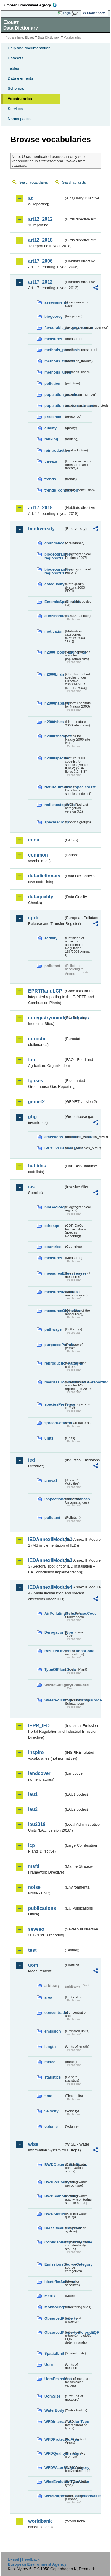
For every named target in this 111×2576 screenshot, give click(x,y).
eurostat (37, 1038)
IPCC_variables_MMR (54, 1148)
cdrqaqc (51, 1226)
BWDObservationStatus (54, 2164)
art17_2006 (40, 260)
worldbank (40, 2520)
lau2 (33, 1809)
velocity (51, 2111)
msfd (33, 1866)
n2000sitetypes (54, 736)
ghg (32, 1116)
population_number (54, 394)
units (49, 1438)
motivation (54, 631)
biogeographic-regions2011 (54, 571)
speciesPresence (54, 1404)
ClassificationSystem (54, 2228)
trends (50, 479)
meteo (50, 2062)
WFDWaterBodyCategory (54, 2467)
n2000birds (54, 674)
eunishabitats (54, 616)
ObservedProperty (54, 2318)
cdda (33, 839)
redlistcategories (54, 805)
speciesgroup (54, 822)
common (38, 854)
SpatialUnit (54, 2353)
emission (52, 2031)
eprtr (33, 917)
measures (53, 339)
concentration (54, 2012)
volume (51, 2126)
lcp (31, 1845)
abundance (54, 543)
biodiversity (41, 528)
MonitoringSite (54, 2307)
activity (50, 938)
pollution (52, 383)
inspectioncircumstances (54, 1499)
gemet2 (36, 1101)
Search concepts (74, 182)
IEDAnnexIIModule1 (46, 1539)
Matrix (50, 2296)
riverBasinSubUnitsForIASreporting (54, 1382)
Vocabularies (20, 98)
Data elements (20, 78)
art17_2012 (40, 281)
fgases (35, 1080)
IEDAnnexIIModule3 (46, 1560)
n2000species (54, 758)
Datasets (15, 58)
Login (67, 13)
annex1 (50, 1480)
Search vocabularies (33, 182)
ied (31, 1460)
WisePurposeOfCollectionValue (54, 2496)
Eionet (29, 37)
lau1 (33, 1794)
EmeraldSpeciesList (54, 602)
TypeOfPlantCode (54, 1669)
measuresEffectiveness (54, 1273)
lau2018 (37, 1824)
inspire (36, 1752)
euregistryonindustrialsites (46, 1017)
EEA (31, 5)
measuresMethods (54, 1292)
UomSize (52, 2396)
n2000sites (54, 722)
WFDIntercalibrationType (54, 2421)
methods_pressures (54, 350)
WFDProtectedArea (54, 2439)
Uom (48, 2364)
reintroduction (54, 450)
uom (33, 1965)
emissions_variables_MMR (54, 1137)
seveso (36, 1929)
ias (31, 1186)
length (50, 2046)
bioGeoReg (54, 1207)
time (48, 2096)
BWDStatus (54, 2214)
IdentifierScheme (54, 2281)
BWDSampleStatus (54, 2196)
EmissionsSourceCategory (54, 2264)
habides (37, 1165)
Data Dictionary (48, 37)
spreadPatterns (54, 1423)
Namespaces (19, 119)
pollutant (52, 1517)
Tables (13, 68)
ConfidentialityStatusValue (54, 2242)
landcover (39, 1773)
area (48, 1997)
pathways (53, 1329)
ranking (51, 439)
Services (15, 109)
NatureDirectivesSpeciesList (54, 787)
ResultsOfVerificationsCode (54, 1651)
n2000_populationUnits (54, 652)
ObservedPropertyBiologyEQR (54, 2332)
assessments (54, 302)
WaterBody (54, 2410)
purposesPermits (54, 1344)
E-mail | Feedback (23, 2559)
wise (33, 2144)
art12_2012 (40, 219)
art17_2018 (40, 507)
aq (31, 198)
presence (52, 417)
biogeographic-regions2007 (54, 556)
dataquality (54, 584)
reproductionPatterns (54, 1363)
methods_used (54, 372)
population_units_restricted (54, 405)
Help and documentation (29, 48)
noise (34, 1887)
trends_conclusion (54, 490)
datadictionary (44, 875)
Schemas (16, 88)
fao (31, 1059)
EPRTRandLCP (45, 990)
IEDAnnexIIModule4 (46, 1587)
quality (50, 428)
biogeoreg (53, 316)
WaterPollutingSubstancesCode (54, 1700)
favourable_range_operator (54, 327)
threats (50, 461)
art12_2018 (40, 240)
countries (53, 1246)
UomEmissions (54, 2379)
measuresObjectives (54, 1311)
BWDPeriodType (54, 2182)
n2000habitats (54, 703)
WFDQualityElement (54, 2453)
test (32, 1950)
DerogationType (54, 1632)
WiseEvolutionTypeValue (54, 2482)
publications (42, 1908)
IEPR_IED (39, 1725)
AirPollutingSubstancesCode (54, 1613)
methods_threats (54, 361)
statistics (52, 2077)
